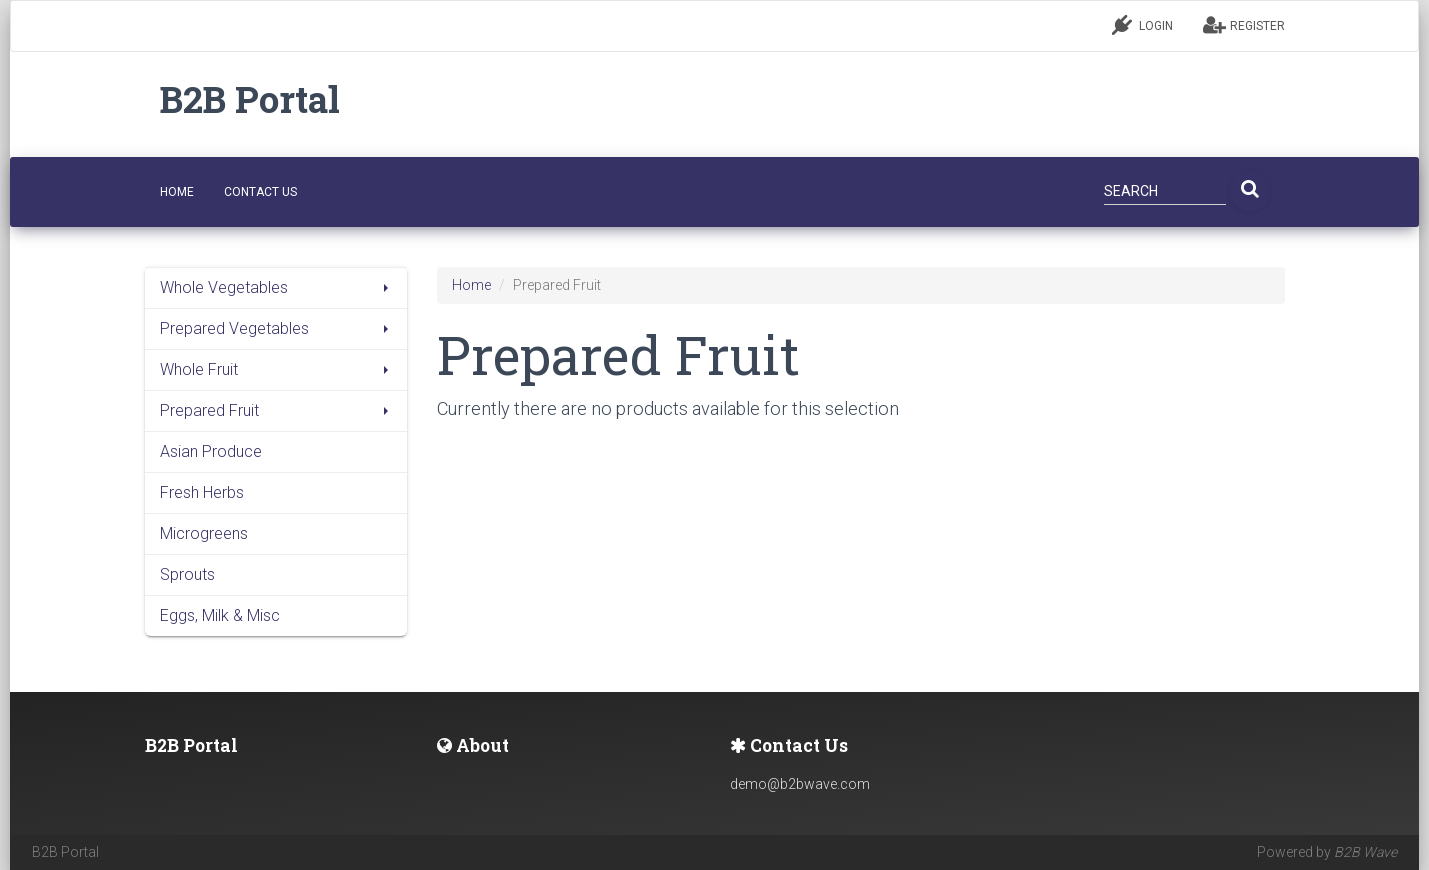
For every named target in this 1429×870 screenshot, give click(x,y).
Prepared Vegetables (276, 328)
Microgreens (204, 533)
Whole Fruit (276, 369)
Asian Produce (211, 451)
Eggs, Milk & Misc (220, 615)
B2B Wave (1365, 852)
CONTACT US (260, 192)
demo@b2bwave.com (800, 784)
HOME (177, 192)
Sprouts (187, 574)
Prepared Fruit (276, 410)
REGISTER (1244, 25)
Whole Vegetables (276, 287)
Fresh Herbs (202, 492)
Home (471, 285)
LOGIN (1142, 25)
